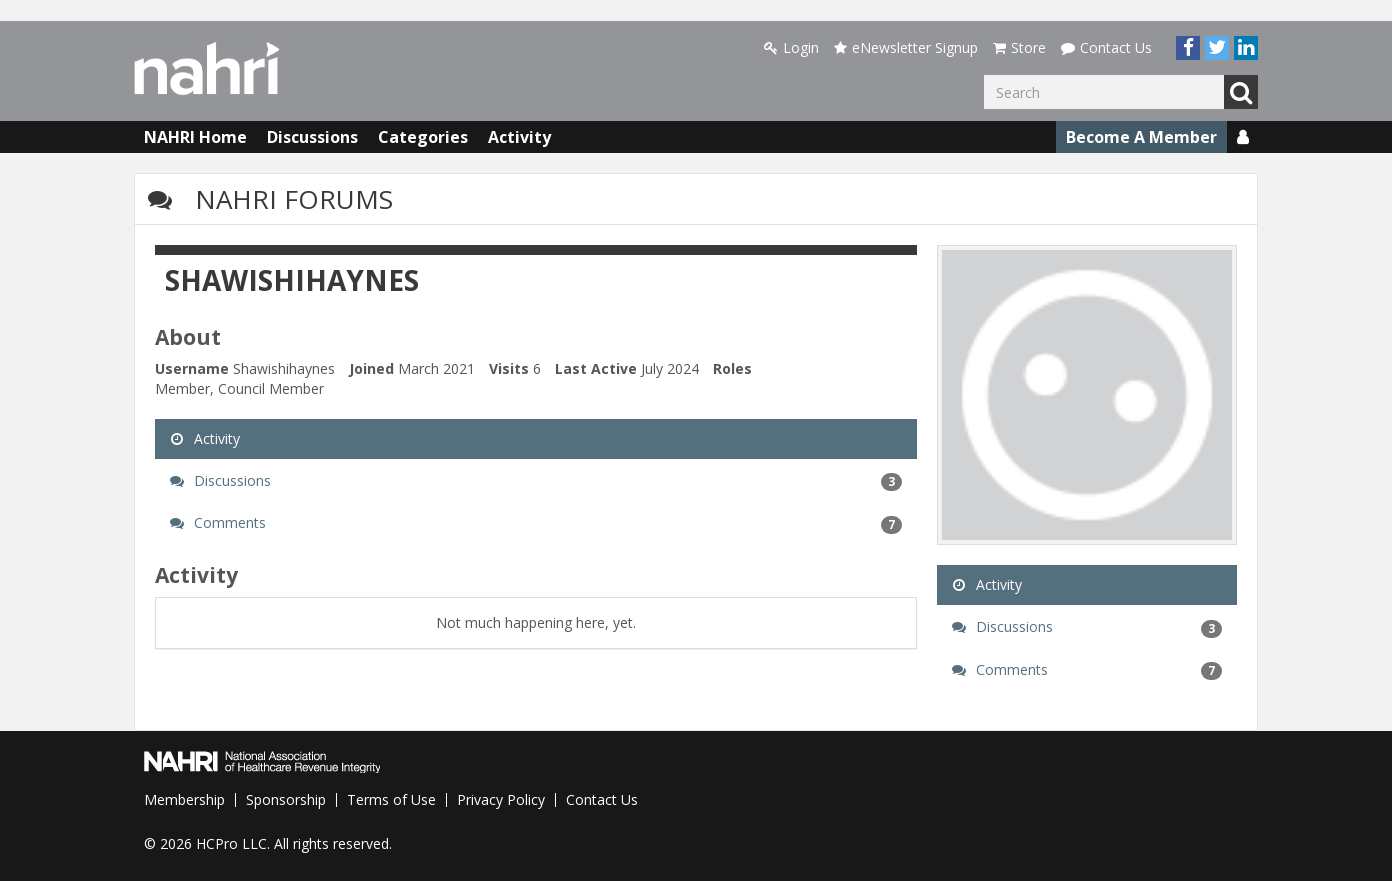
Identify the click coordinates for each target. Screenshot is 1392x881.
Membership (184, 799)
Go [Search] (1241, 92)
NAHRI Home (195, 137)
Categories (423, 137)
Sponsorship (286, 799)
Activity (519, 137)
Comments (536, 523)
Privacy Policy (501, 799)
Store (1019, 47)
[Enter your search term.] (1104, 92)
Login (791, 47)
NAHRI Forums (294, 199)
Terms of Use (391, 799)
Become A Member (1141, 137)
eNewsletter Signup (906, 47)
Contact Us (1106, 47)
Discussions (312, 137)
